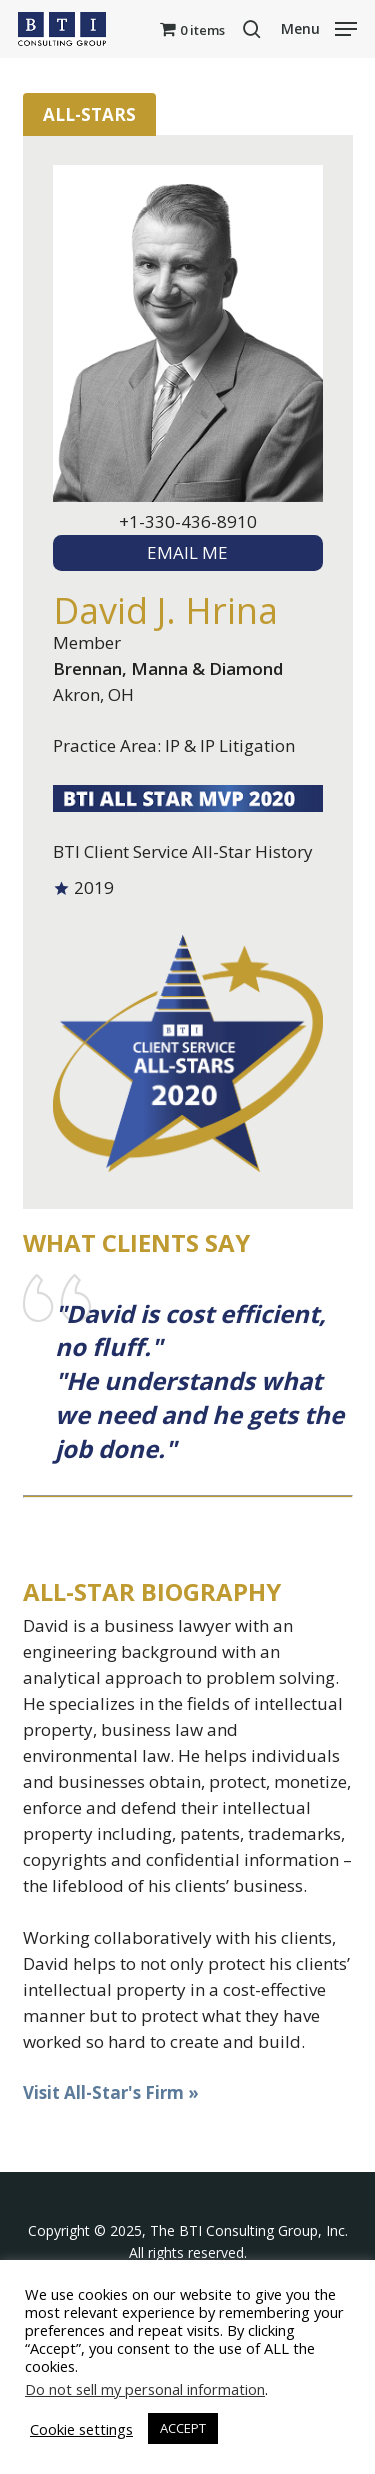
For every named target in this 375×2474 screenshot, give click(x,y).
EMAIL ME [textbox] (187, 552)
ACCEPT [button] (183, 2428)
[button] (319, 27)
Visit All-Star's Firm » (111, 2092)
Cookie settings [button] (81, 2429)
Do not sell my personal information (145, 2389)
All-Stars (89, 114)
